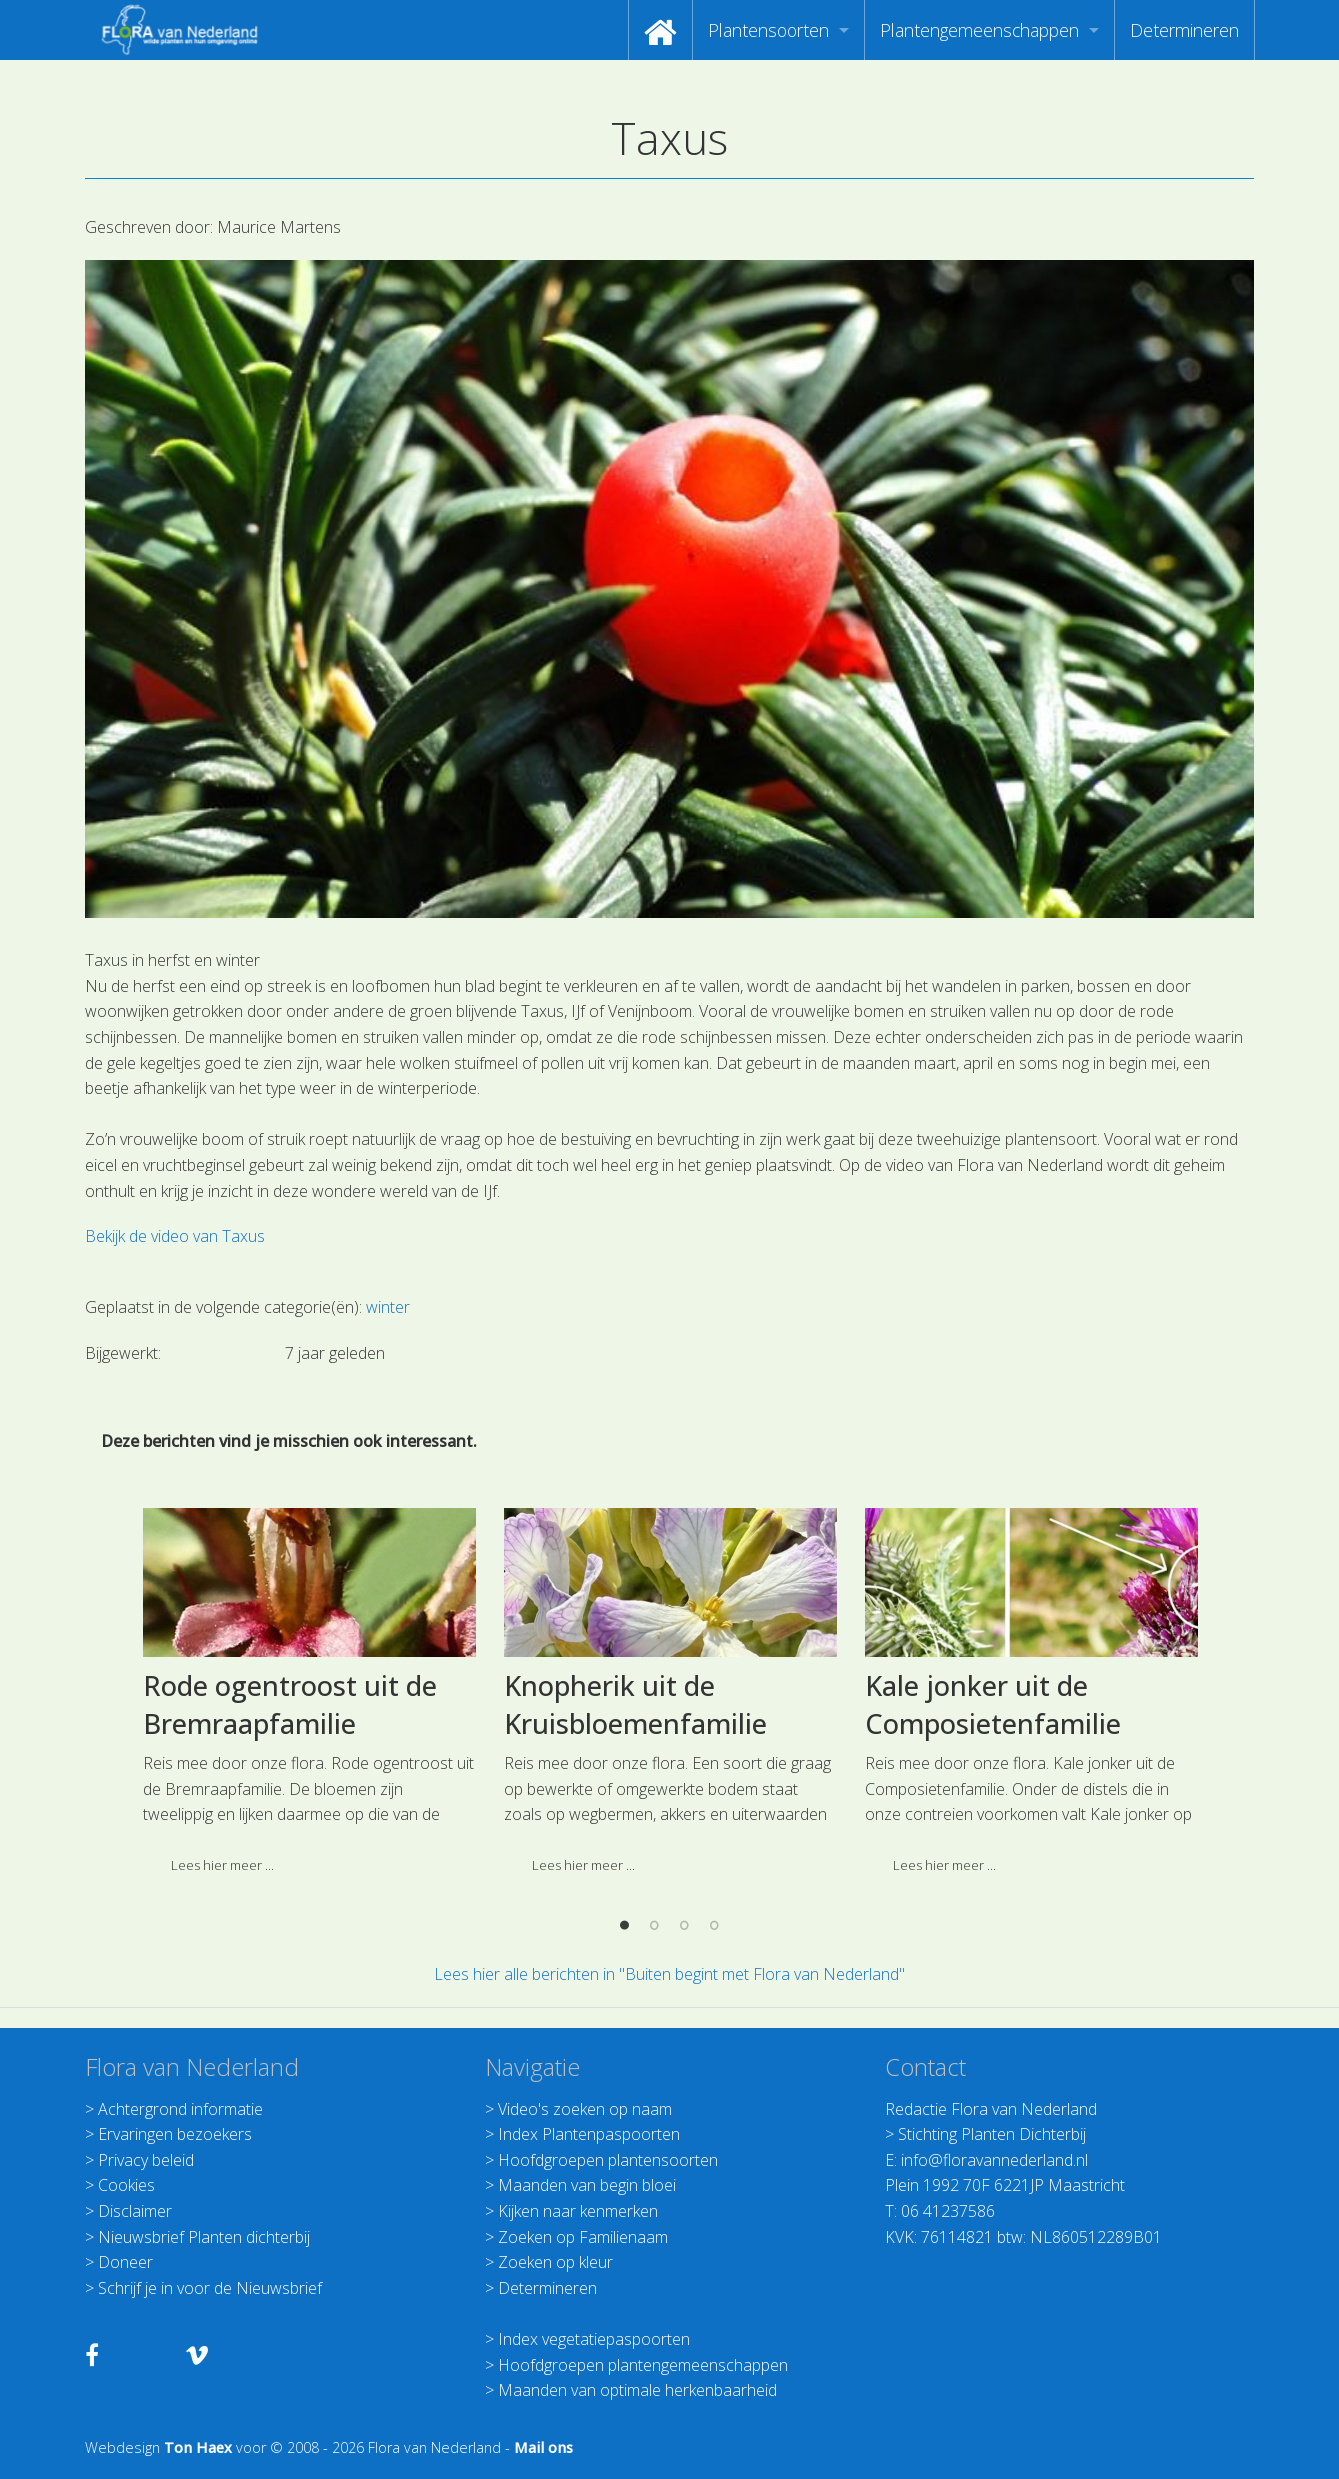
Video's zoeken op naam (585, 2109)
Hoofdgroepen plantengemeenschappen (643, 2365)
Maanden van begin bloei (587, 2185)
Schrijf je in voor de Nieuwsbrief (210, 2288)
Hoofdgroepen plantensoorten (608, 2160)
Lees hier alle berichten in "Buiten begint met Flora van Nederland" (669, 1974)
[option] (309, 1858)
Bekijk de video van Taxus (175, 1236)
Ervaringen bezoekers (175, 2134)
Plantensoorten (768, 30)
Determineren (1184, 30)
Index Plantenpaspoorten (589, 2134)
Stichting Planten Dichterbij (992, 2134)
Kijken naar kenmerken (578, 2211)
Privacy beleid (146, 2160)
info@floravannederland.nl (994, 2160)
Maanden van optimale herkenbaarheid (637, 2390)
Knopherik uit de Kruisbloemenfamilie (635, 1865)
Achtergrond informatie (180, 2109)
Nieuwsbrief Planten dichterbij (204, 2237)
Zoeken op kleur (555, 2262)
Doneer (125, 2262)
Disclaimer (135, 2211)
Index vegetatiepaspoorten (594, 2339)
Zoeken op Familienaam (583, 2237)
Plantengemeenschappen (979, 30)
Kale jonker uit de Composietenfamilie (993, 1865)
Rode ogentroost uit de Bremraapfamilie (290, 1865)
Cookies (126, 2185)
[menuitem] (660, 30)
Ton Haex (198, 2447)
